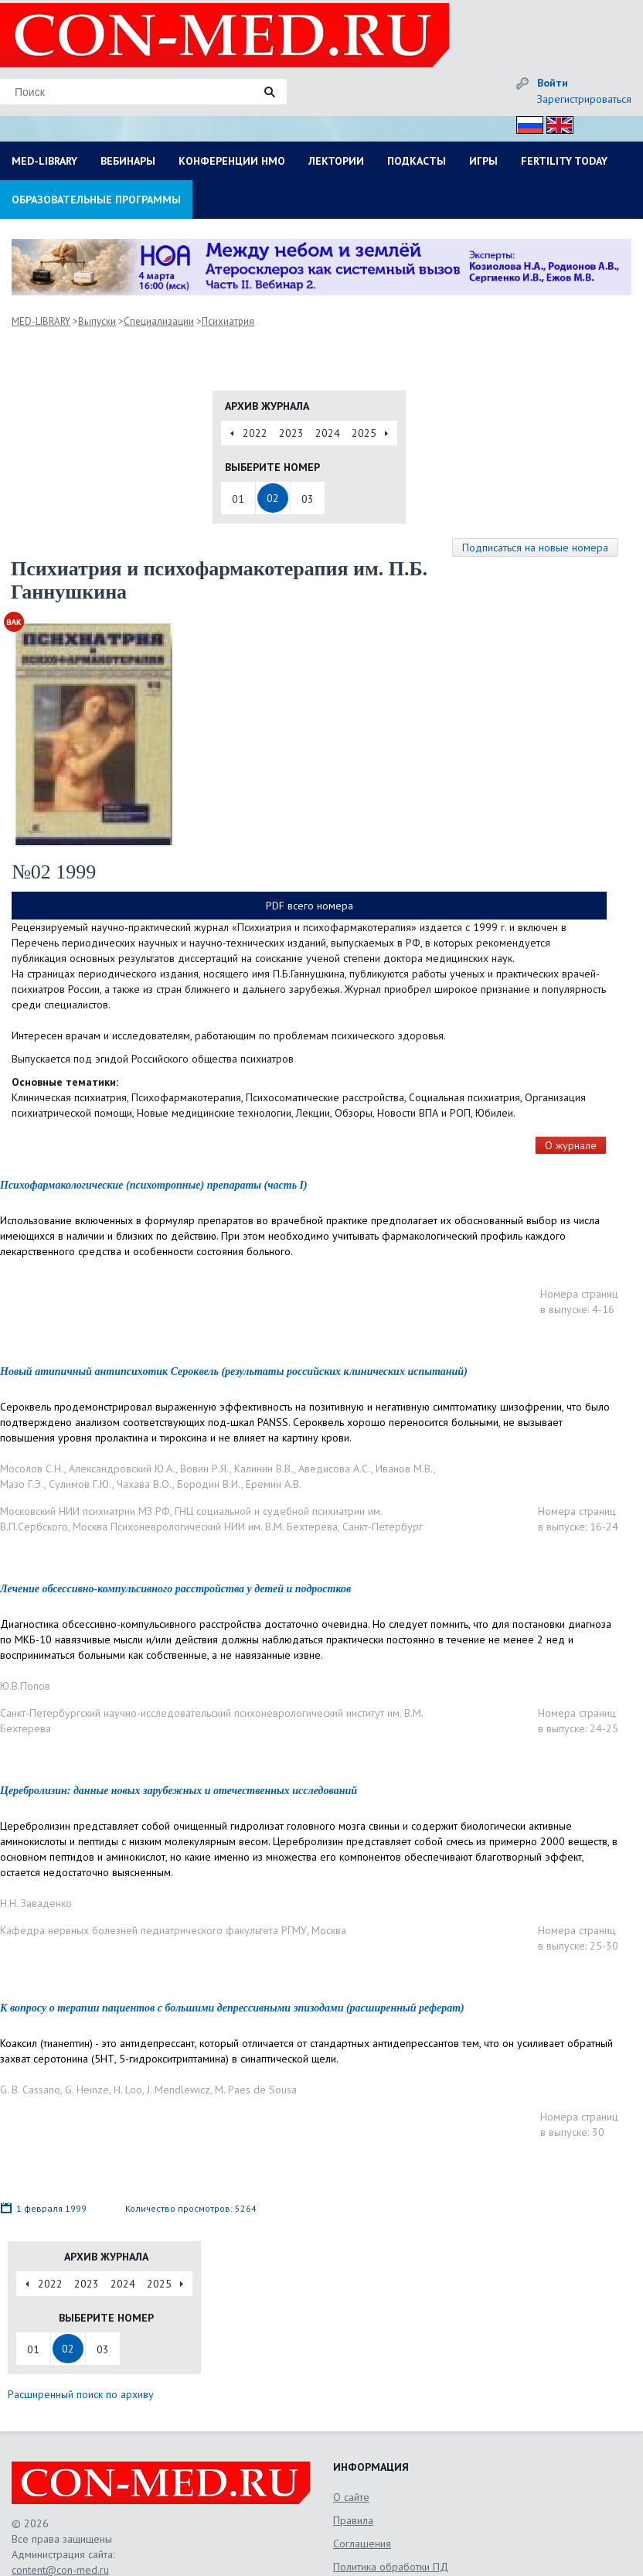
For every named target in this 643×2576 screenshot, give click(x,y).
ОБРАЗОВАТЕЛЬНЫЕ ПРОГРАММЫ (96, 199)
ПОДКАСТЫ (416, 161)
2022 (255, 433)
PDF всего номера (309, 906)
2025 (364, 433)
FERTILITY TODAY (564, 161)
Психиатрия (228, 321)
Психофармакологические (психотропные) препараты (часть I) (154, 1185)
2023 (291, 433)
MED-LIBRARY (44, 161)
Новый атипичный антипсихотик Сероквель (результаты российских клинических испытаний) (234, 1371)
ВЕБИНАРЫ (127, 161)
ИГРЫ (483, 161)
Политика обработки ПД (390, 2567)
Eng (555, 122)
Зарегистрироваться (584, 99)
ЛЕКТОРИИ (336, 161)
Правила (353, 2520)
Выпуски (97, 321)
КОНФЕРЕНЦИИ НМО (232, 161)
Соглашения (362, 2543)
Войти (552, 82)
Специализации (159, 321)
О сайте (351, 2497)
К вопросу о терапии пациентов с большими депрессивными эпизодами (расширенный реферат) (232, 2008)
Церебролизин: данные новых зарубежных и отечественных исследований (178, 1790)
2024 (327, 433)
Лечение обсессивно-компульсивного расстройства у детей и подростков (175, 1589)
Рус (525, 122)
